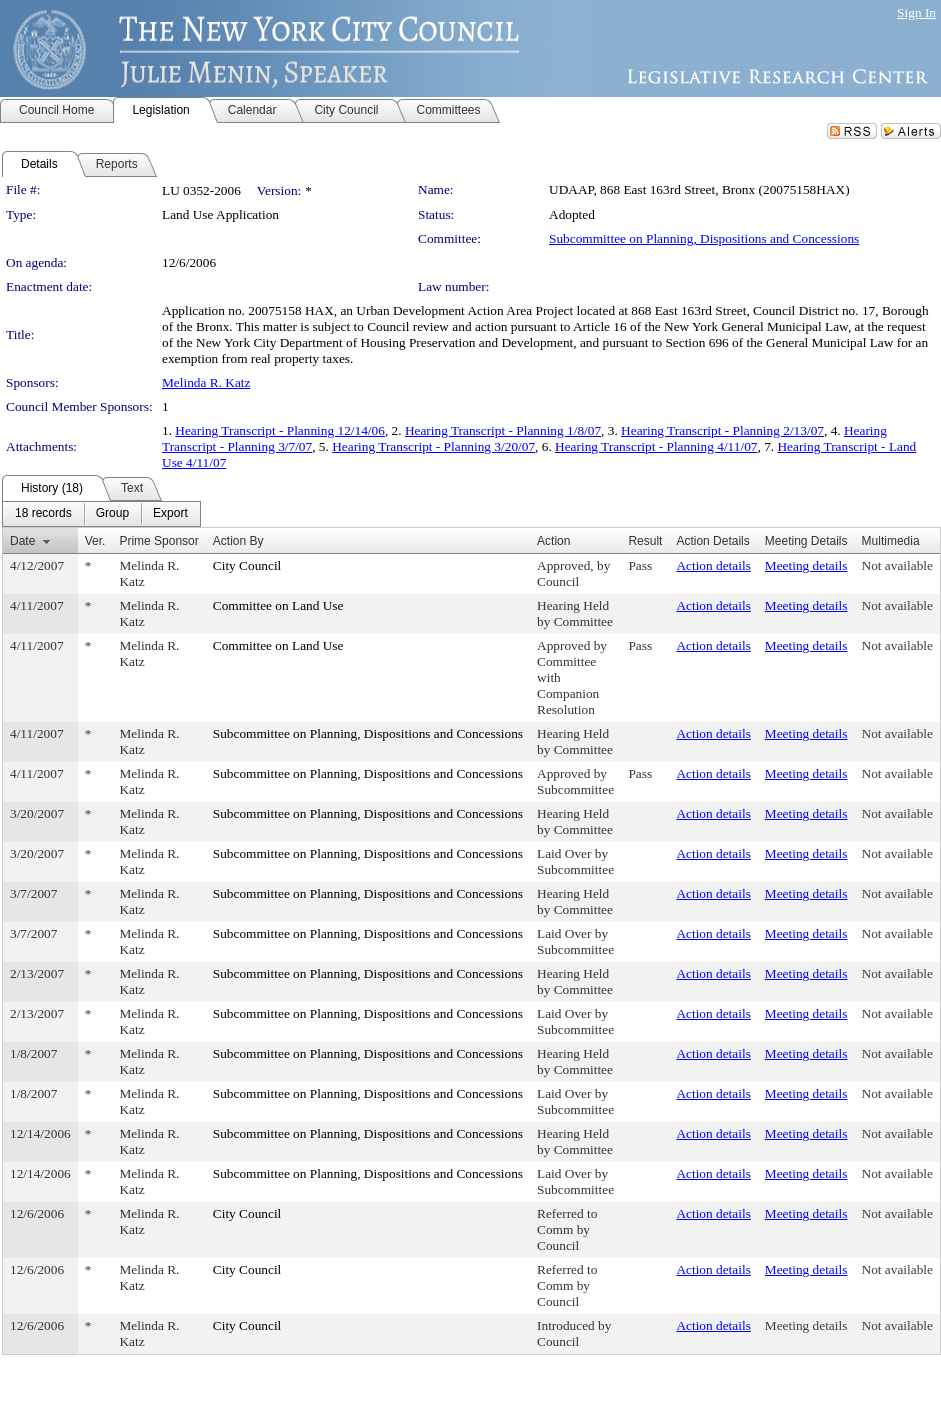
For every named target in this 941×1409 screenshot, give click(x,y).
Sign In (916, 12)
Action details (713, 565)
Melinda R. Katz (206, 382)
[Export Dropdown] (170, 514)
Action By (238, 541)
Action (553, 541)
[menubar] (101, 514)
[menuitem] (43, 514)
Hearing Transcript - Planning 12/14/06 (280, 430)
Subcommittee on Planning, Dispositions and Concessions (704, 238)
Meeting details (806, 565)
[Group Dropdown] (112, 514)
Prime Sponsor (158, 541)
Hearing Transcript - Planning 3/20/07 (433, 446)
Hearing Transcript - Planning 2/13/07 (722, 430)
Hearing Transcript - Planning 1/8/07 (503, 430)
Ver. (95, 541)
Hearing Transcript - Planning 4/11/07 (656, 446)
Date (22, 541)
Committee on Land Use (278, 605)
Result (645, 541)
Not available (897, 565)
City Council (247, 565)
